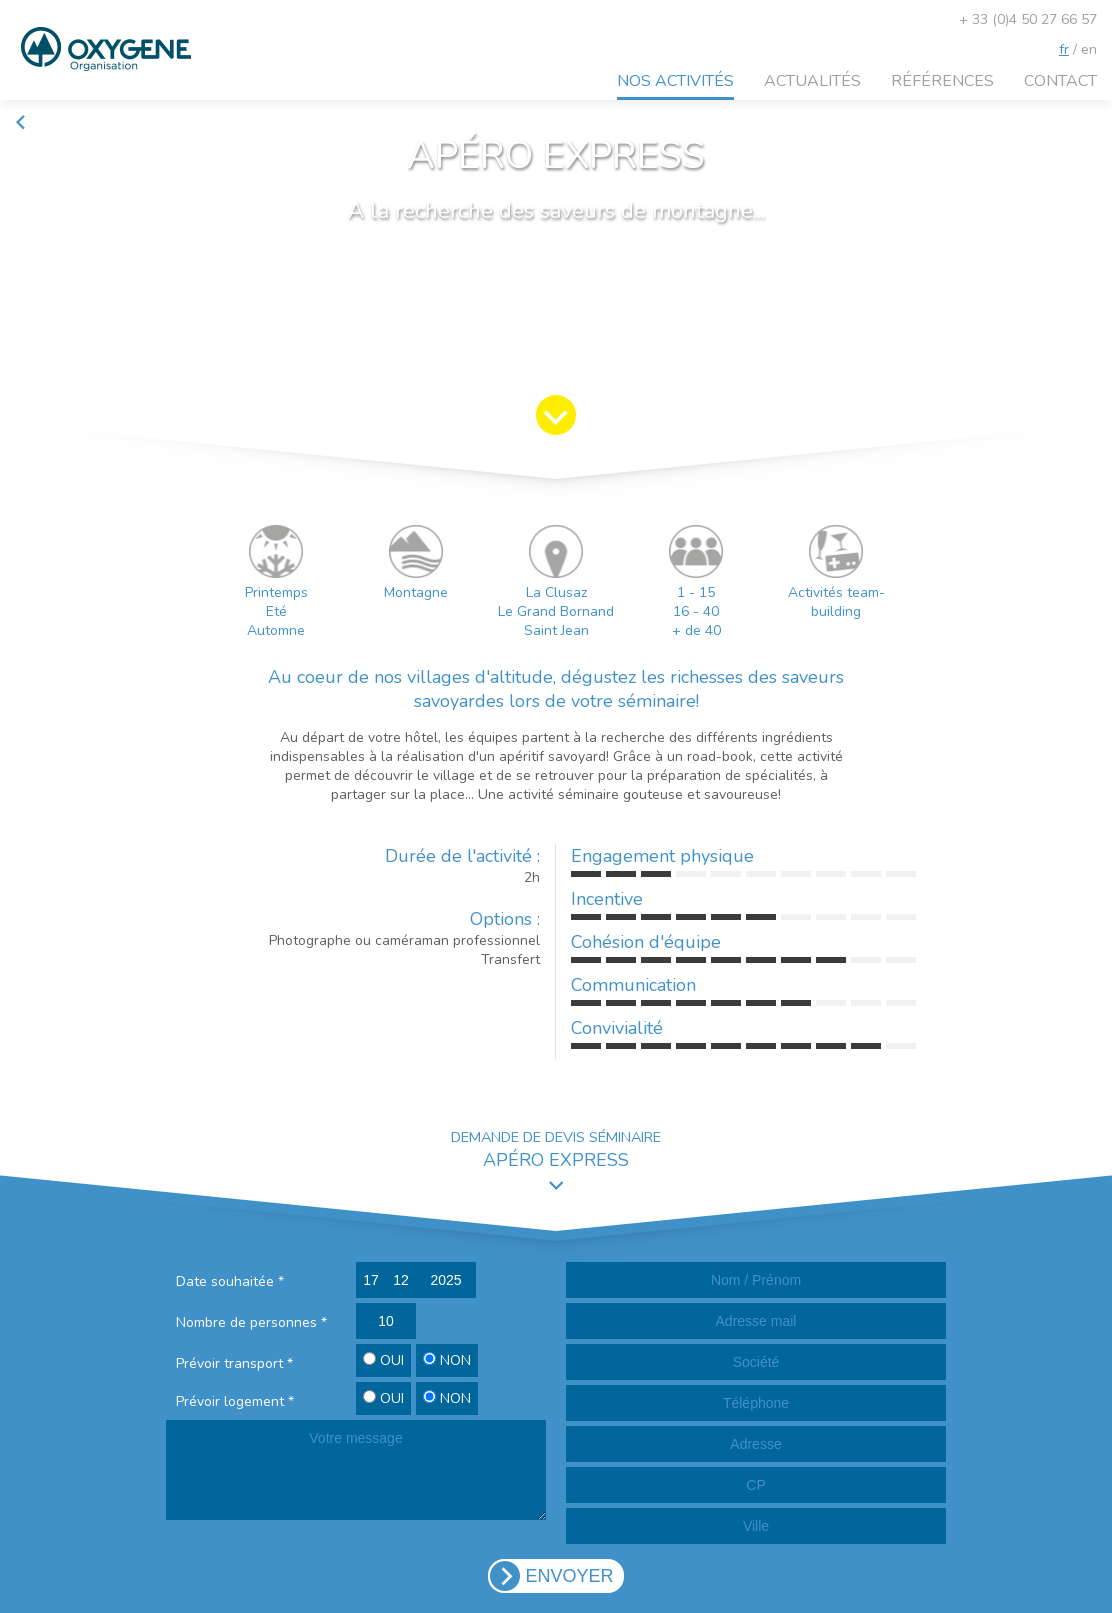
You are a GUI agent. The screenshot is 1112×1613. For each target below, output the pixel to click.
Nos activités (675, 81)
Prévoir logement (235, 1401)
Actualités (812, 81)
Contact (1060, 81)
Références (942, 81)
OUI (383, 1360)
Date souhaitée (230, 1281)
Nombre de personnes (251, 1322)
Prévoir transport (234, 1363)
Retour (45, 122)
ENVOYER (569, 1576)
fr (1064, 49)
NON (447, 1360)
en (1089, 49)
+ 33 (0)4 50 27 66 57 (1028, 19)
